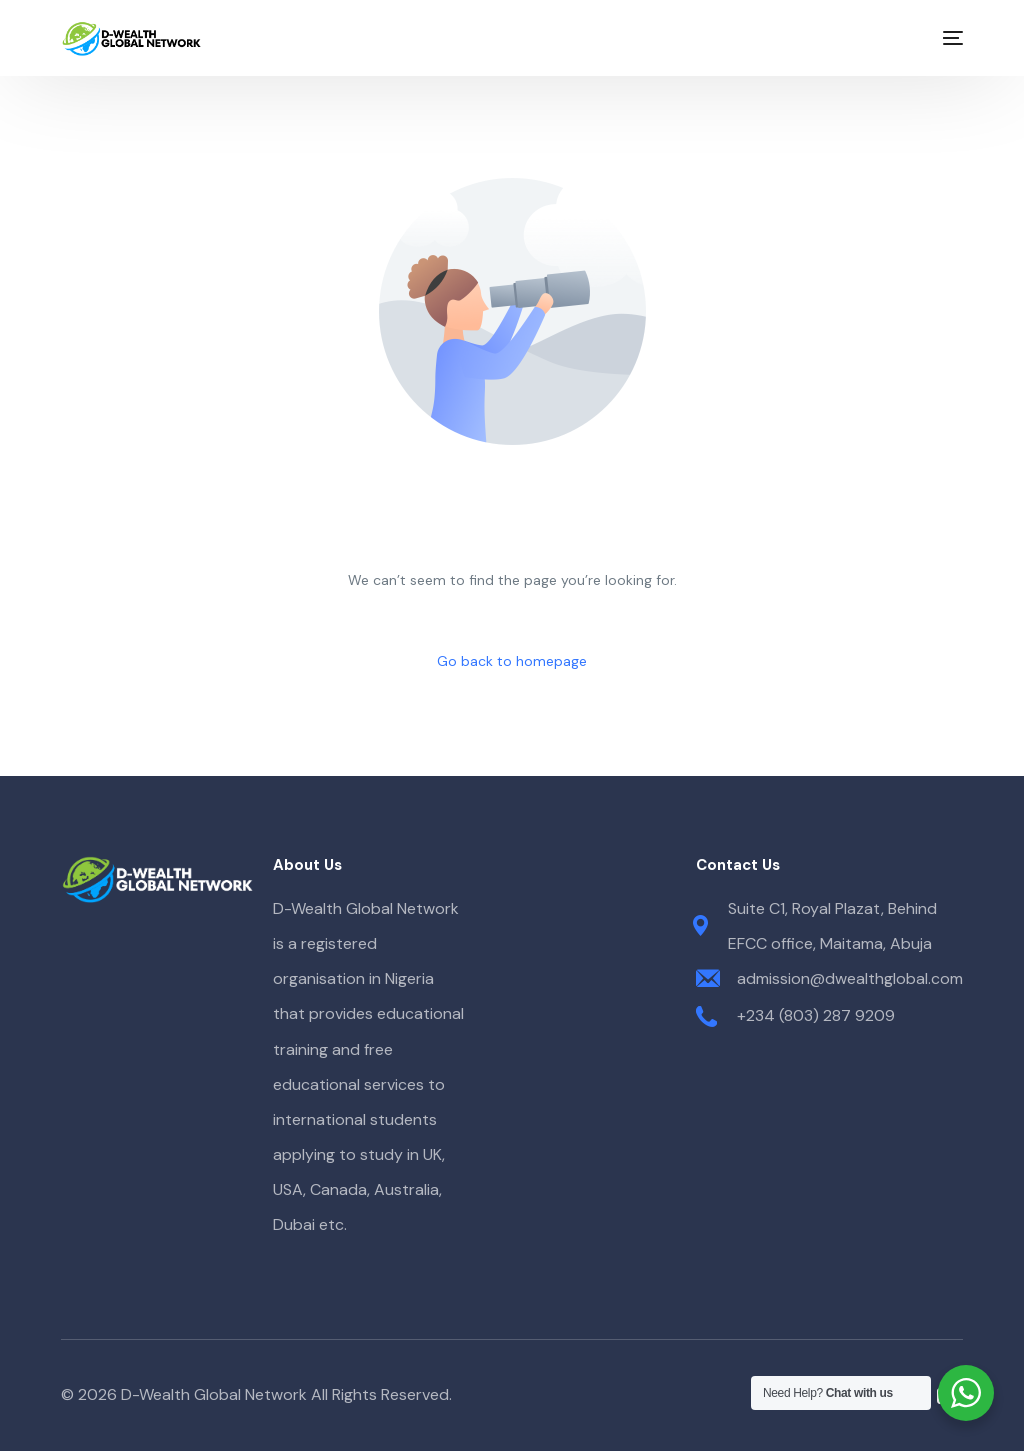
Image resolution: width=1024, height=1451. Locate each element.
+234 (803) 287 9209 (816, 1015)
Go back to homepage (512, 661)
